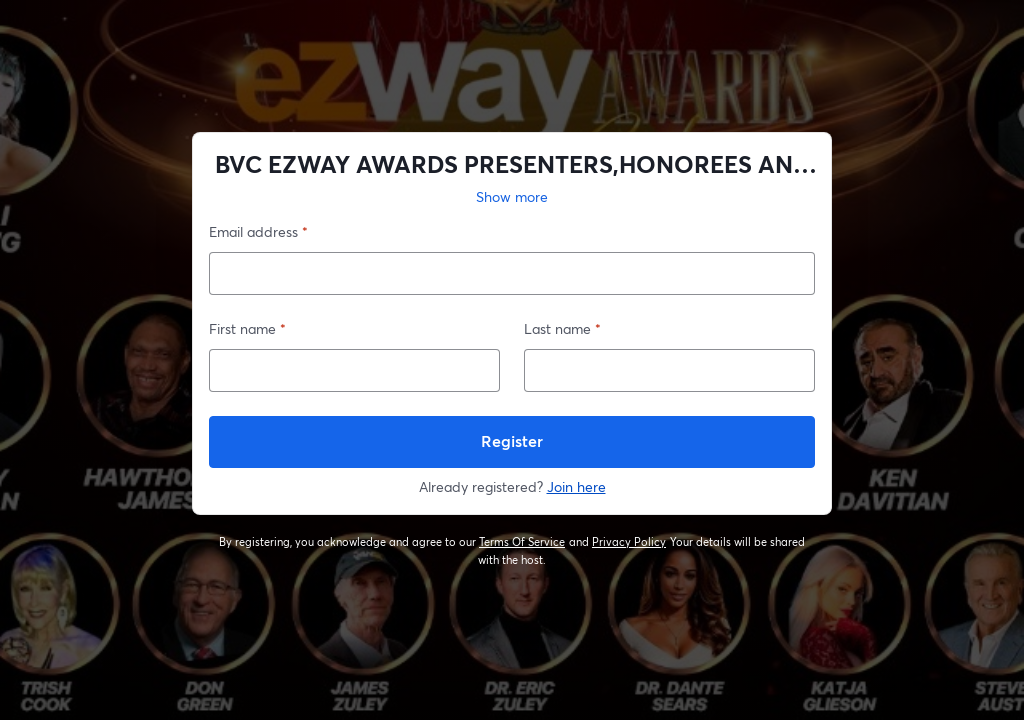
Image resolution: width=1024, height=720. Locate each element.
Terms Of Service (522, 542)
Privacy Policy (629, 542)
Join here (576, 486)
